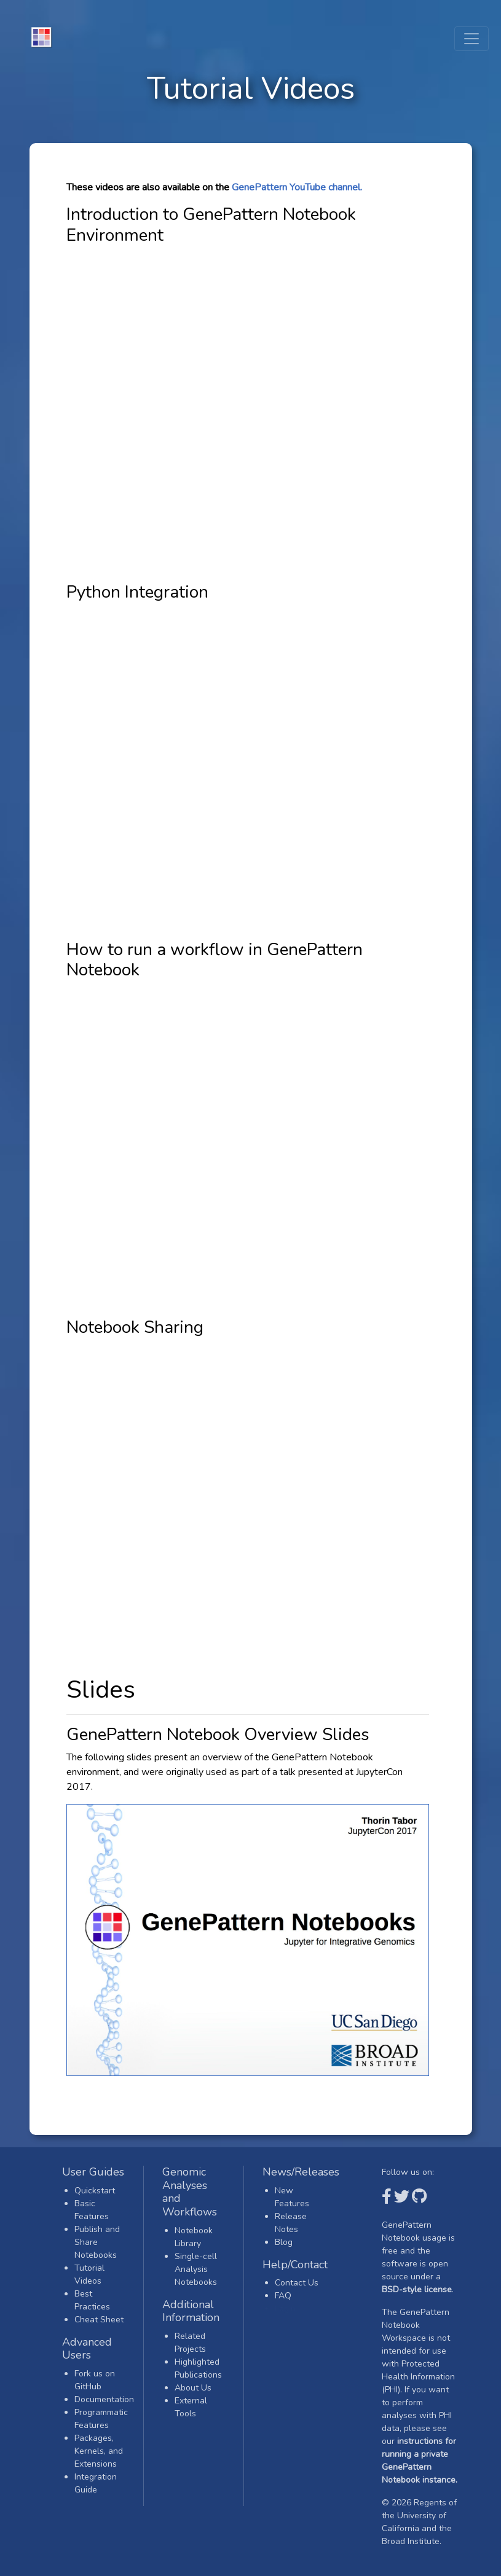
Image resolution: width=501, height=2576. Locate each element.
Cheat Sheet (99, 2319)
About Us (193, 2388)
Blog (284, 2242)
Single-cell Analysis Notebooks (196, 2269)
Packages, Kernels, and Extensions (98, 2451)
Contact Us (296, 2283)
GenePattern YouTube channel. (297, 187)
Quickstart (94, 2190)
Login (285, 2308)
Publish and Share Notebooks (97, 2242)
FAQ (283, 2295)
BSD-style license (417, 2289)
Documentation (104, 2399)
